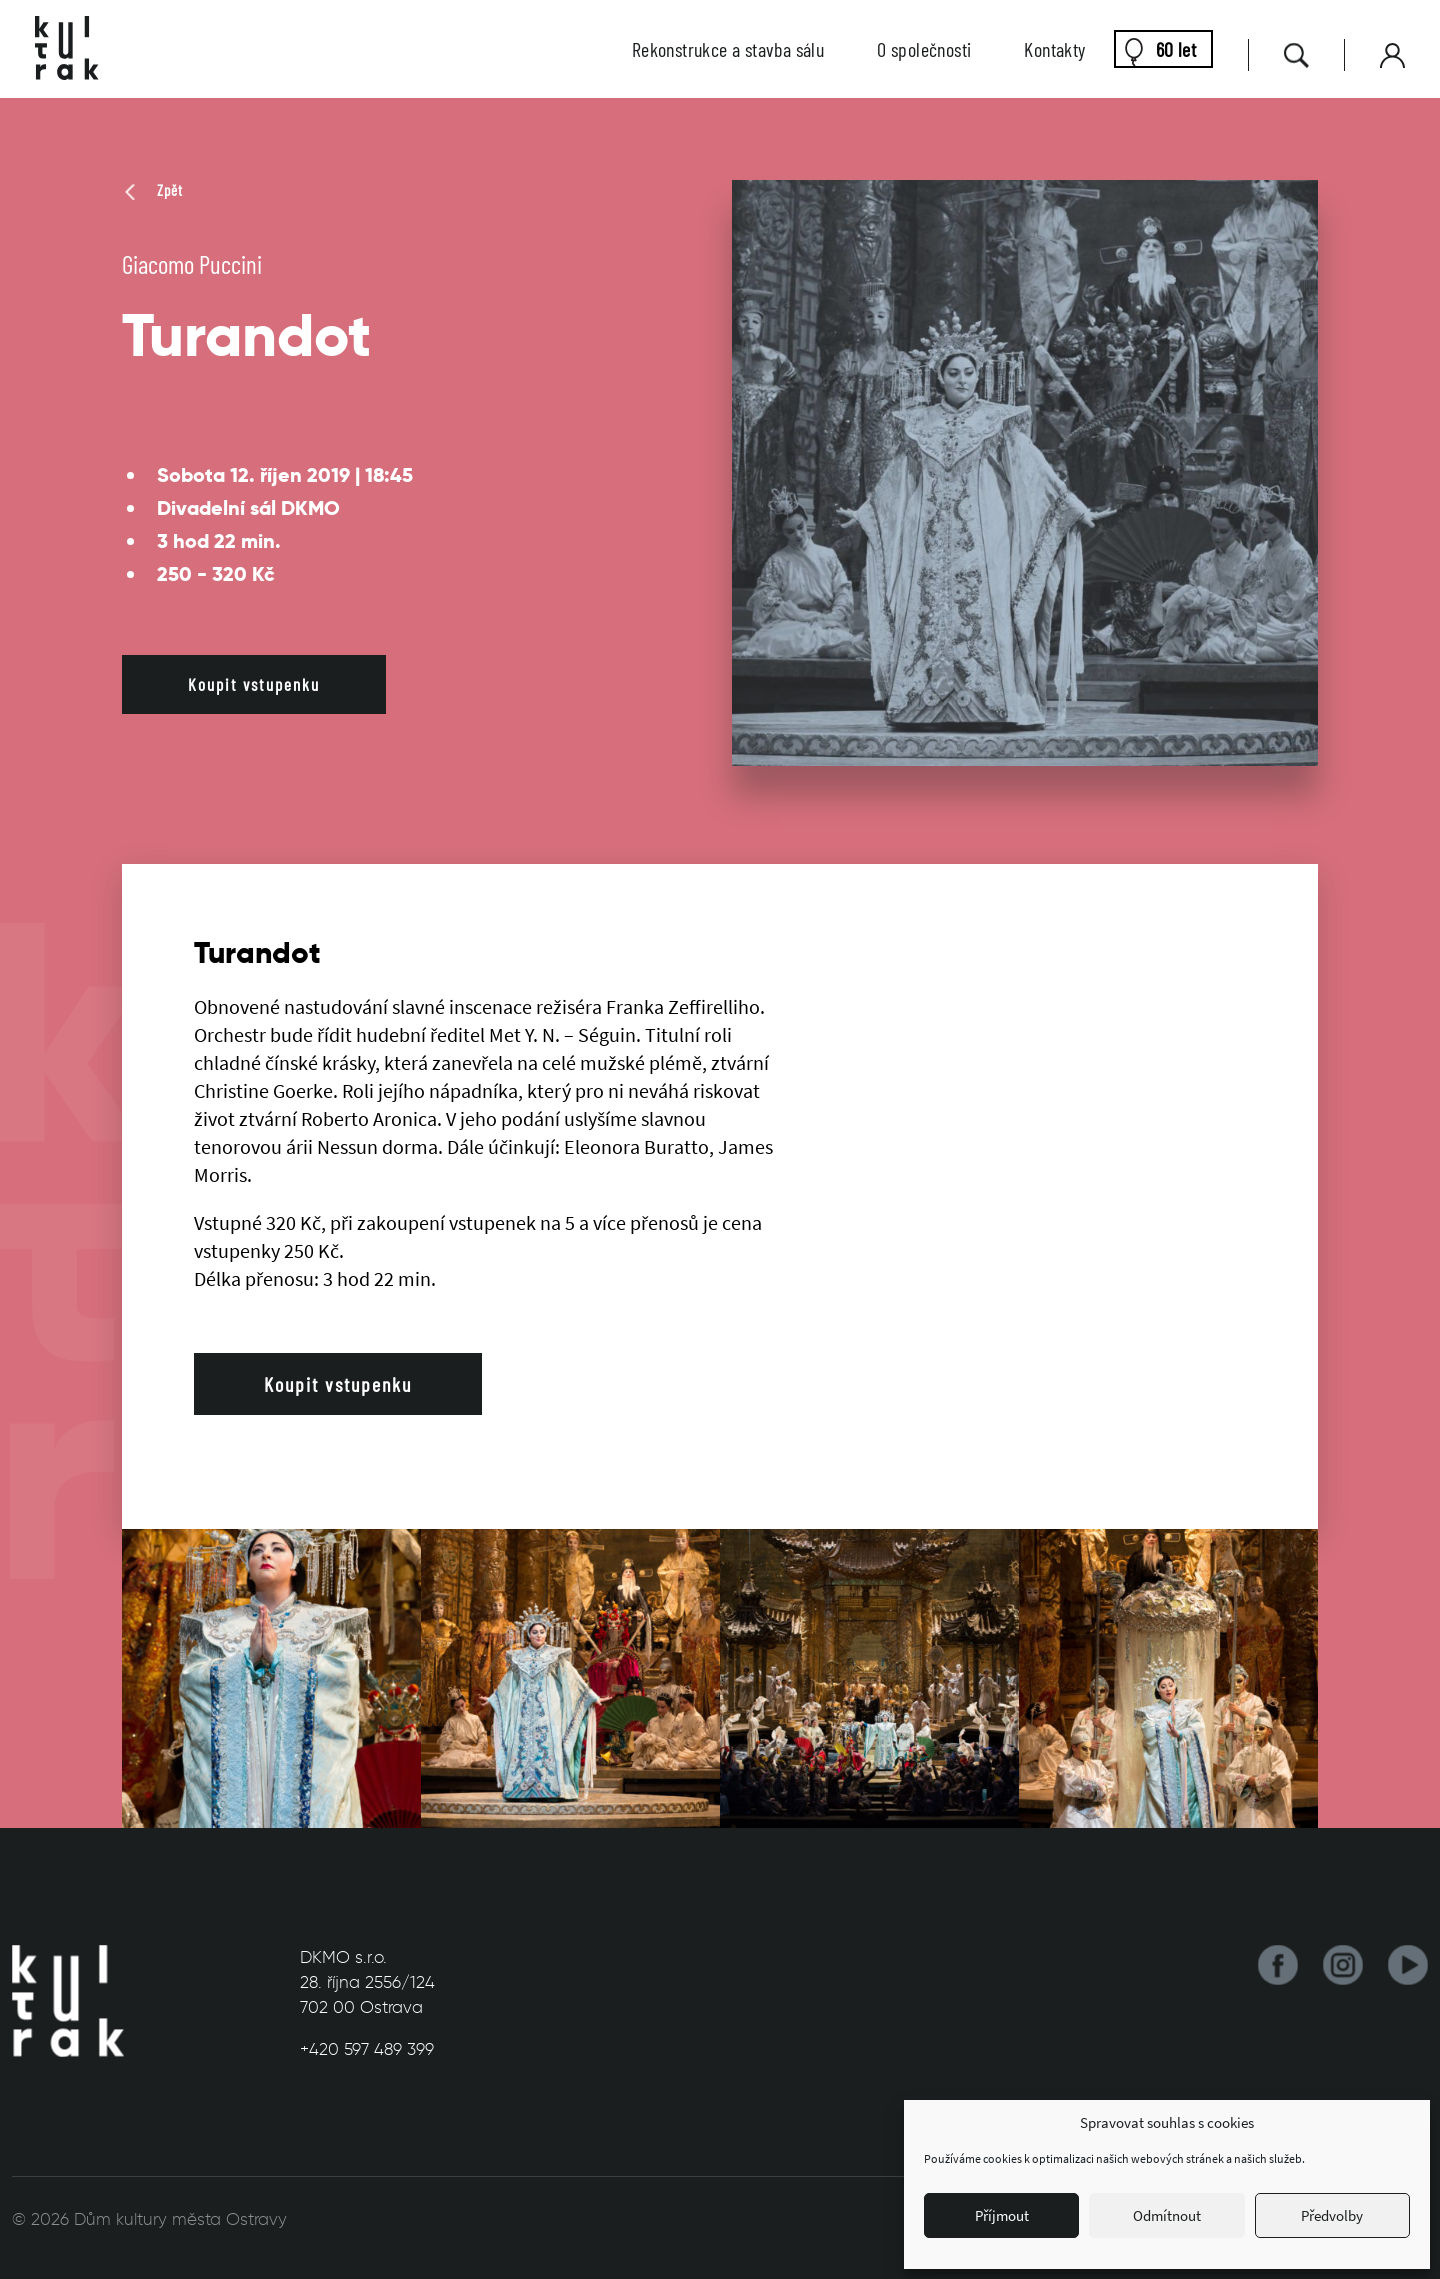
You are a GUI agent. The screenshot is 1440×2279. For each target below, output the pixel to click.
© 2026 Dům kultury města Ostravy (149, 2219)
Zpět (152, 190)
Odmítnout (1167, 2215)
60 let (1176, 49)
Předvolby (1332, 2215)
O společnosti (924, 49)
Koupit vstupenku (254, 684)
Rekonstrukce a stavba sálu (728, 49)
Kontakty (1054, 49)
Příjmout (1002, 2215)
